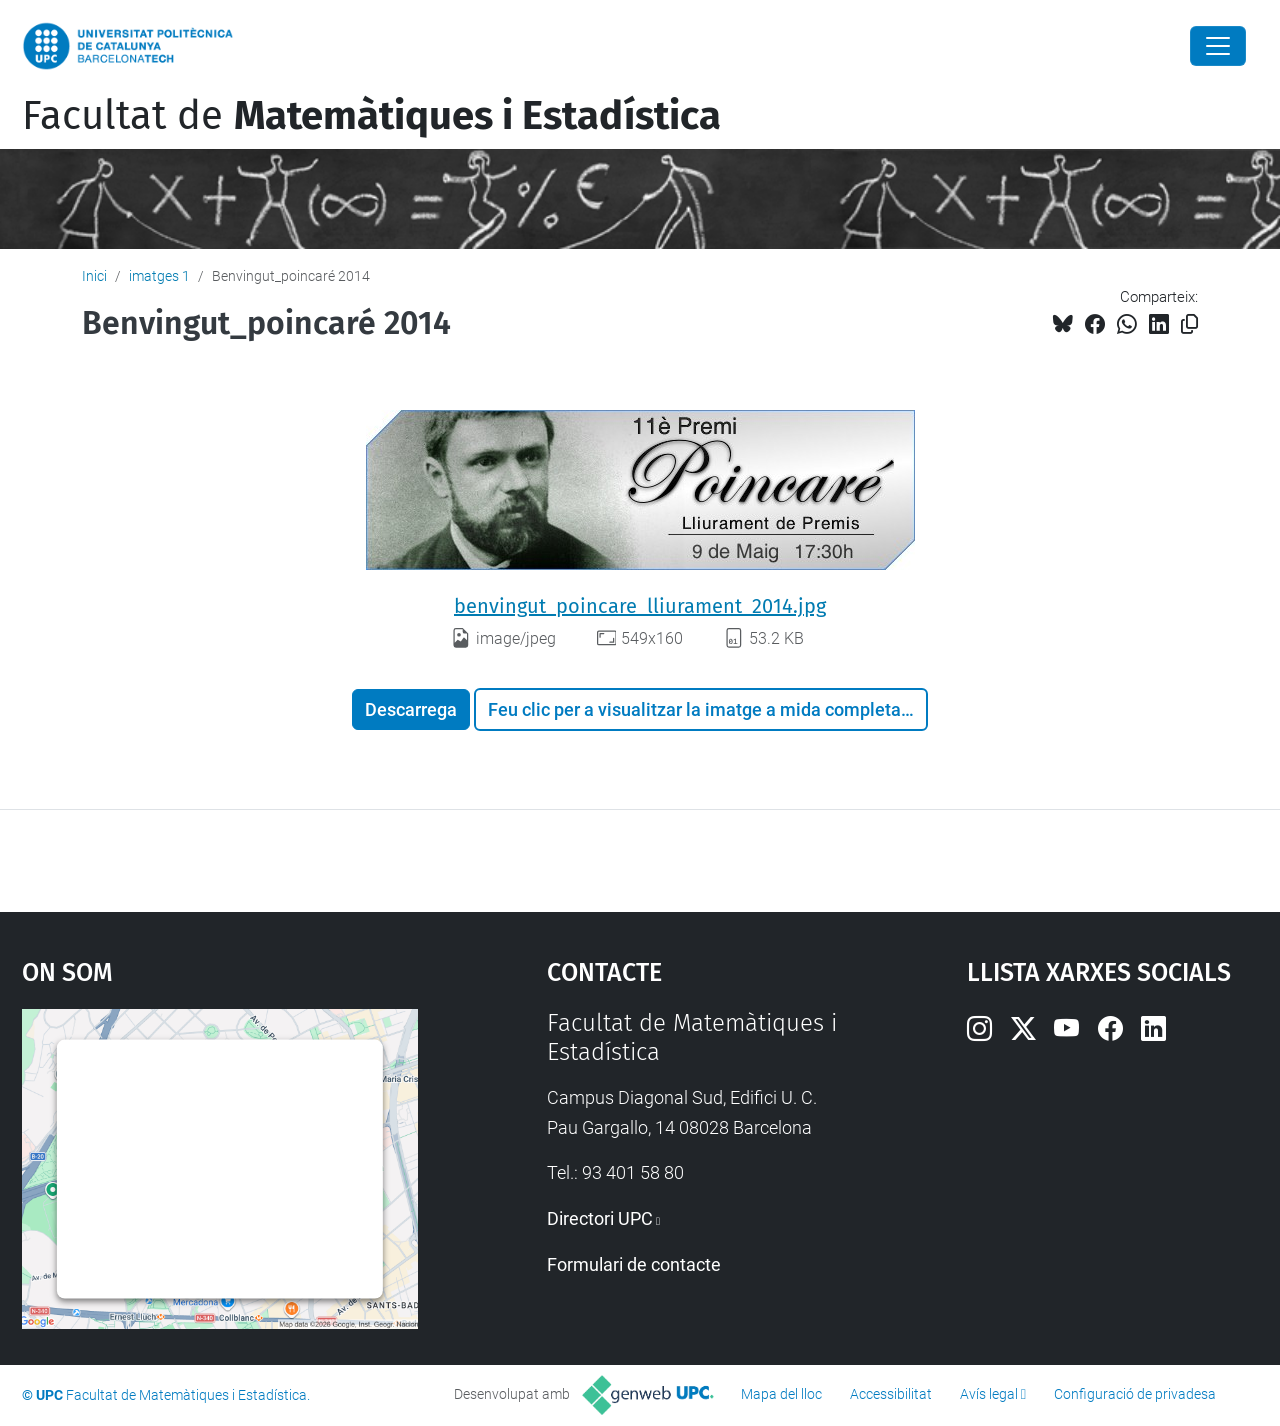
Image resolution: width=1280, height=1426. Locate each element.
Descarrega (411, 709)
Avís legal (989, 1394)
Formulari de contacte (634, 1264)
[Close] (1218, 46)
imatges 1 (159, 276)
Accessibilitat (891, 1394)
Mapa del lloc (781, 1394)
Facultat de (371, 116)
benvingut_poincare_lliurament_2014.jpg (640, 606)
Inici (94, 276)
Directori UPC (600, 1218)
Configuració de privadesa (1135, 1394)
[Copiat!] (1189, 324)
